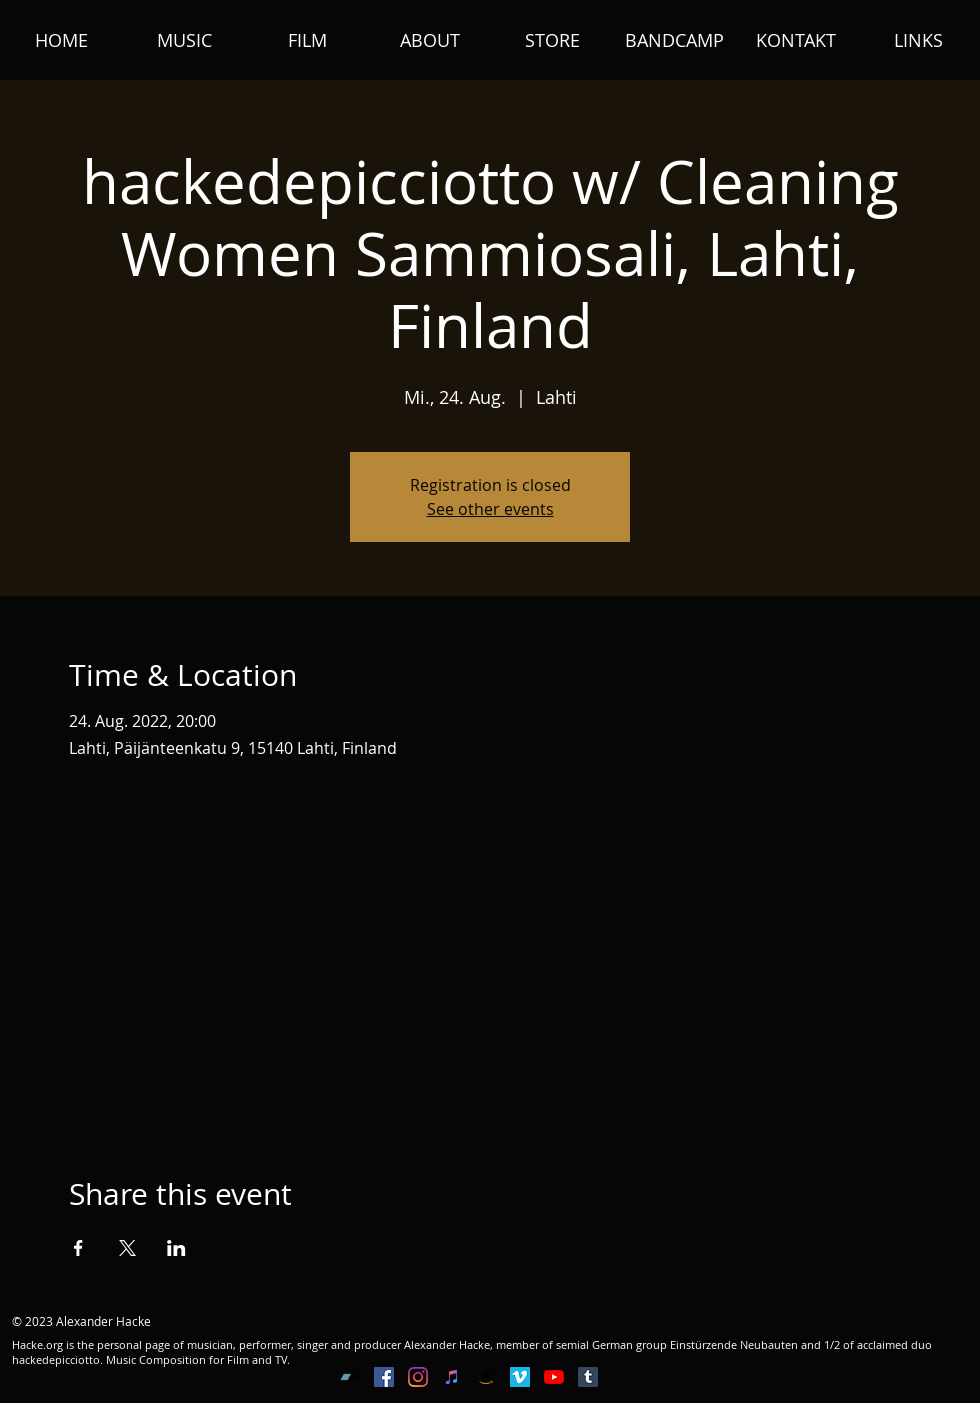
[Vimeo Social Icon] (520, 1377)
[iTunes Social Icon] (452, 1377)
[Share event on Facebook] (78, 1248)
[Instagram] (418, 1377)
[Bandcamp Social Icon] (350, 1377)
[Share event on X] (127, 1248)
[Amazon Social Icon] (486, 1377)
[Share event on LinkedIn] (176, 1248)
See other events (490, 509)
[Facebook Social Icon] (384, 1377)
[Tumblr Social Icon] (588, 1377)
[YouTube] (554, 1377)
